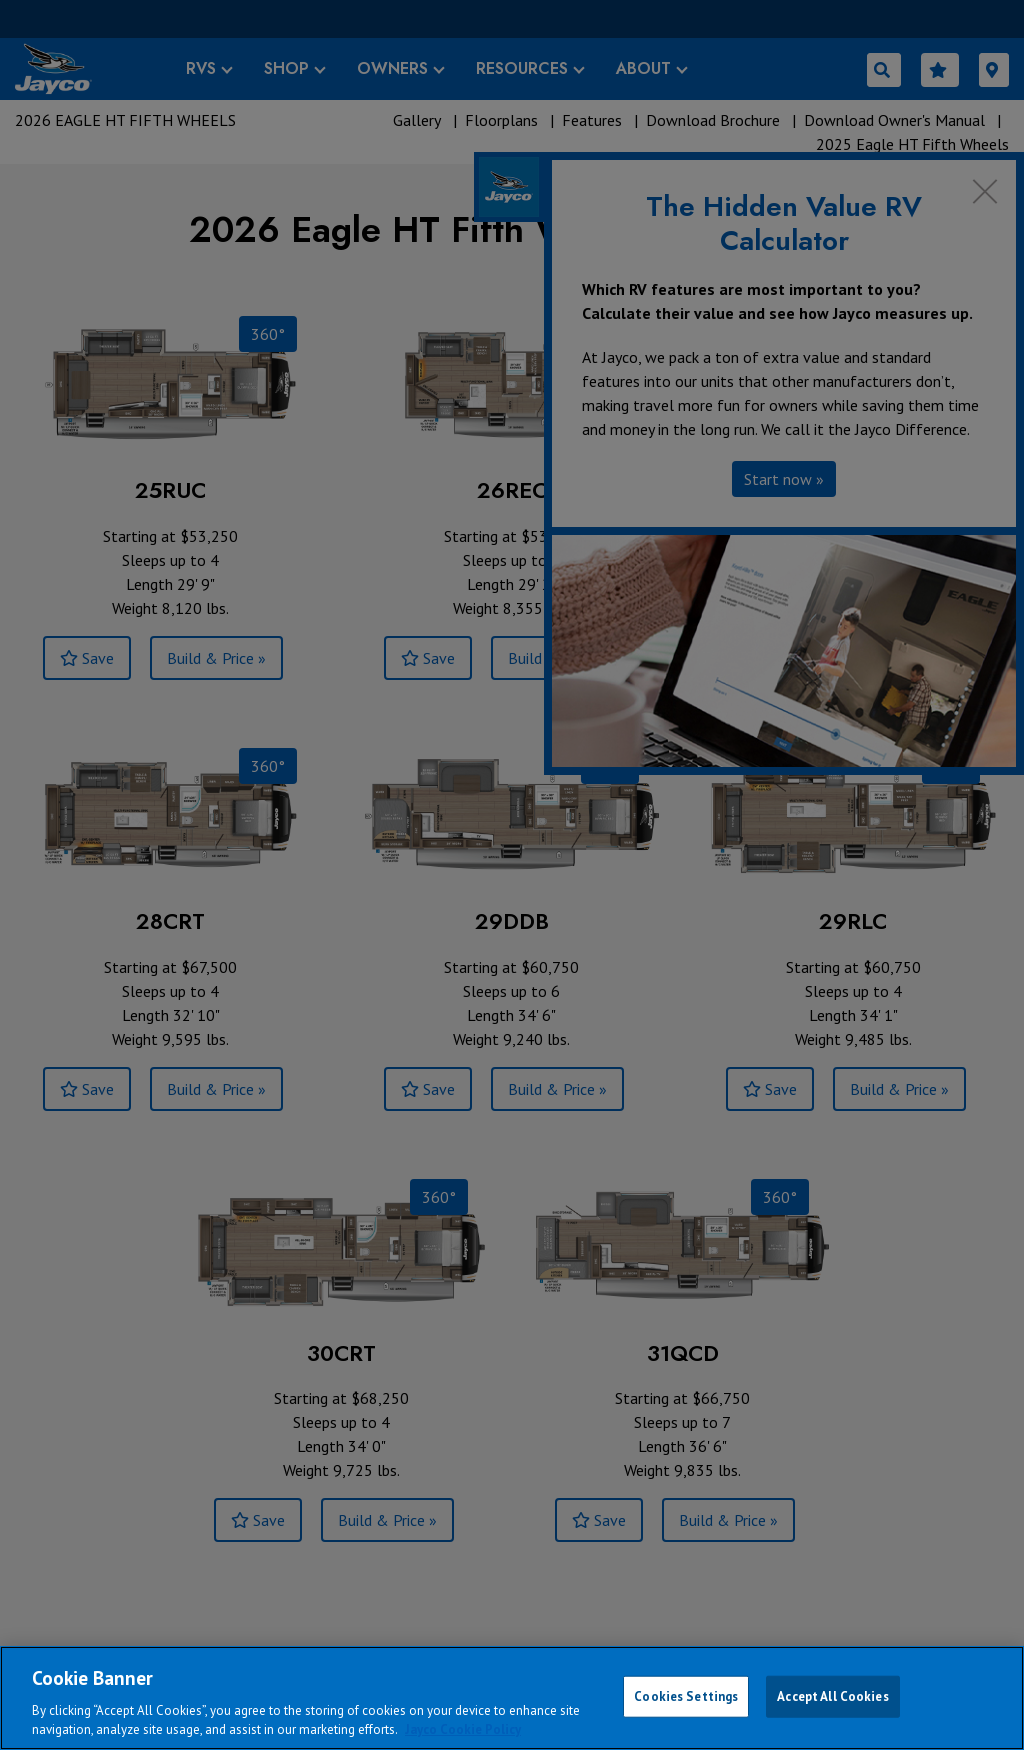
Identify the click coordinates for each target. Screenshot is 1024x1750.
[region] (512, 1698)
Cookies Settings (686, 1696)
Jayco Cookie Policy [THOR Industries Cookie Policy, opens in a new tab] (463, 1729)
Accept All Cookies (832, 1696)
